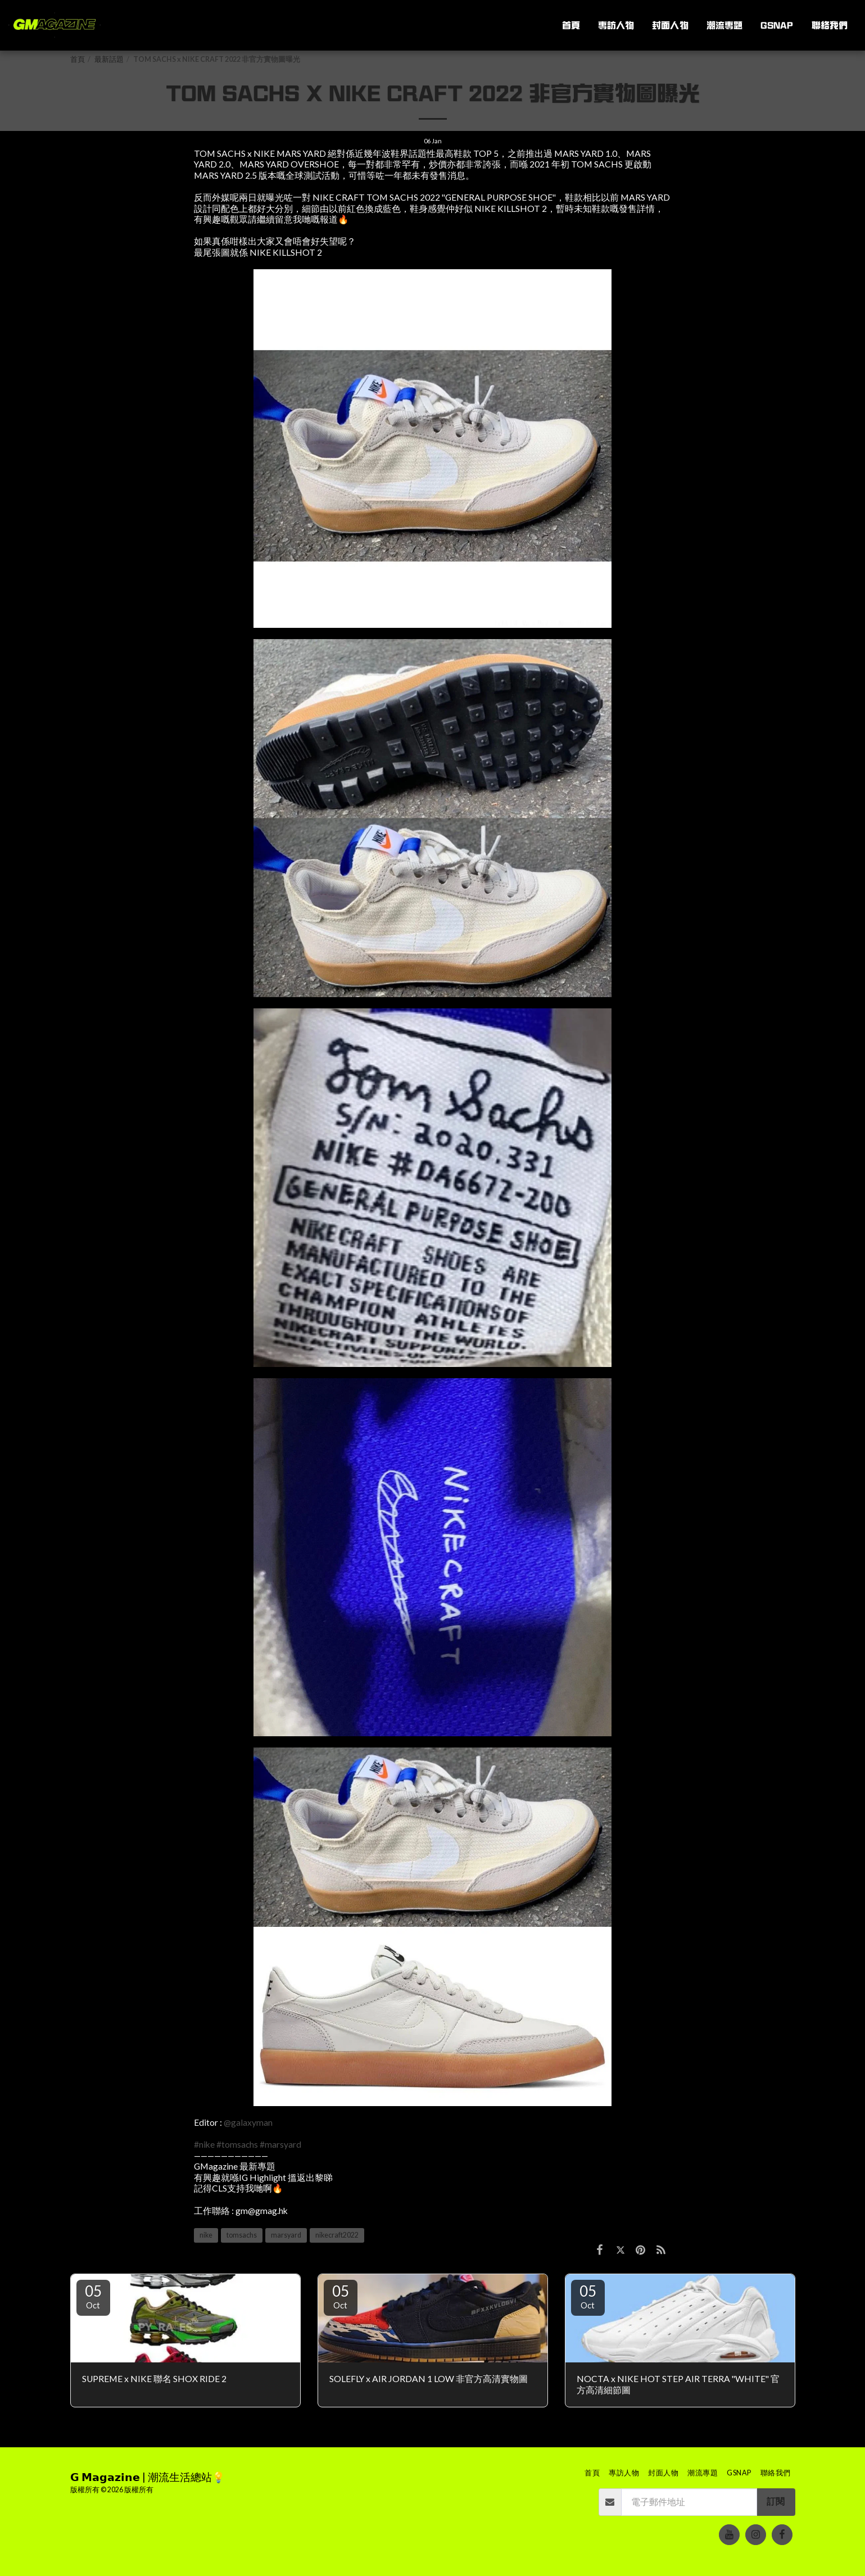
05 (93, 2296)
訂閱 (776, 2501)
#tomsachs (237, 2144)
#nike (204, 2144)
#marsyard (280, 2144)
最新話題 (109, 59)
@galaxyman (248, 2122)
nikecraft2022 (337, 2235)
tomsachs (242, 2235)
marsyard (286, 2235)
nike (206, 2235)
